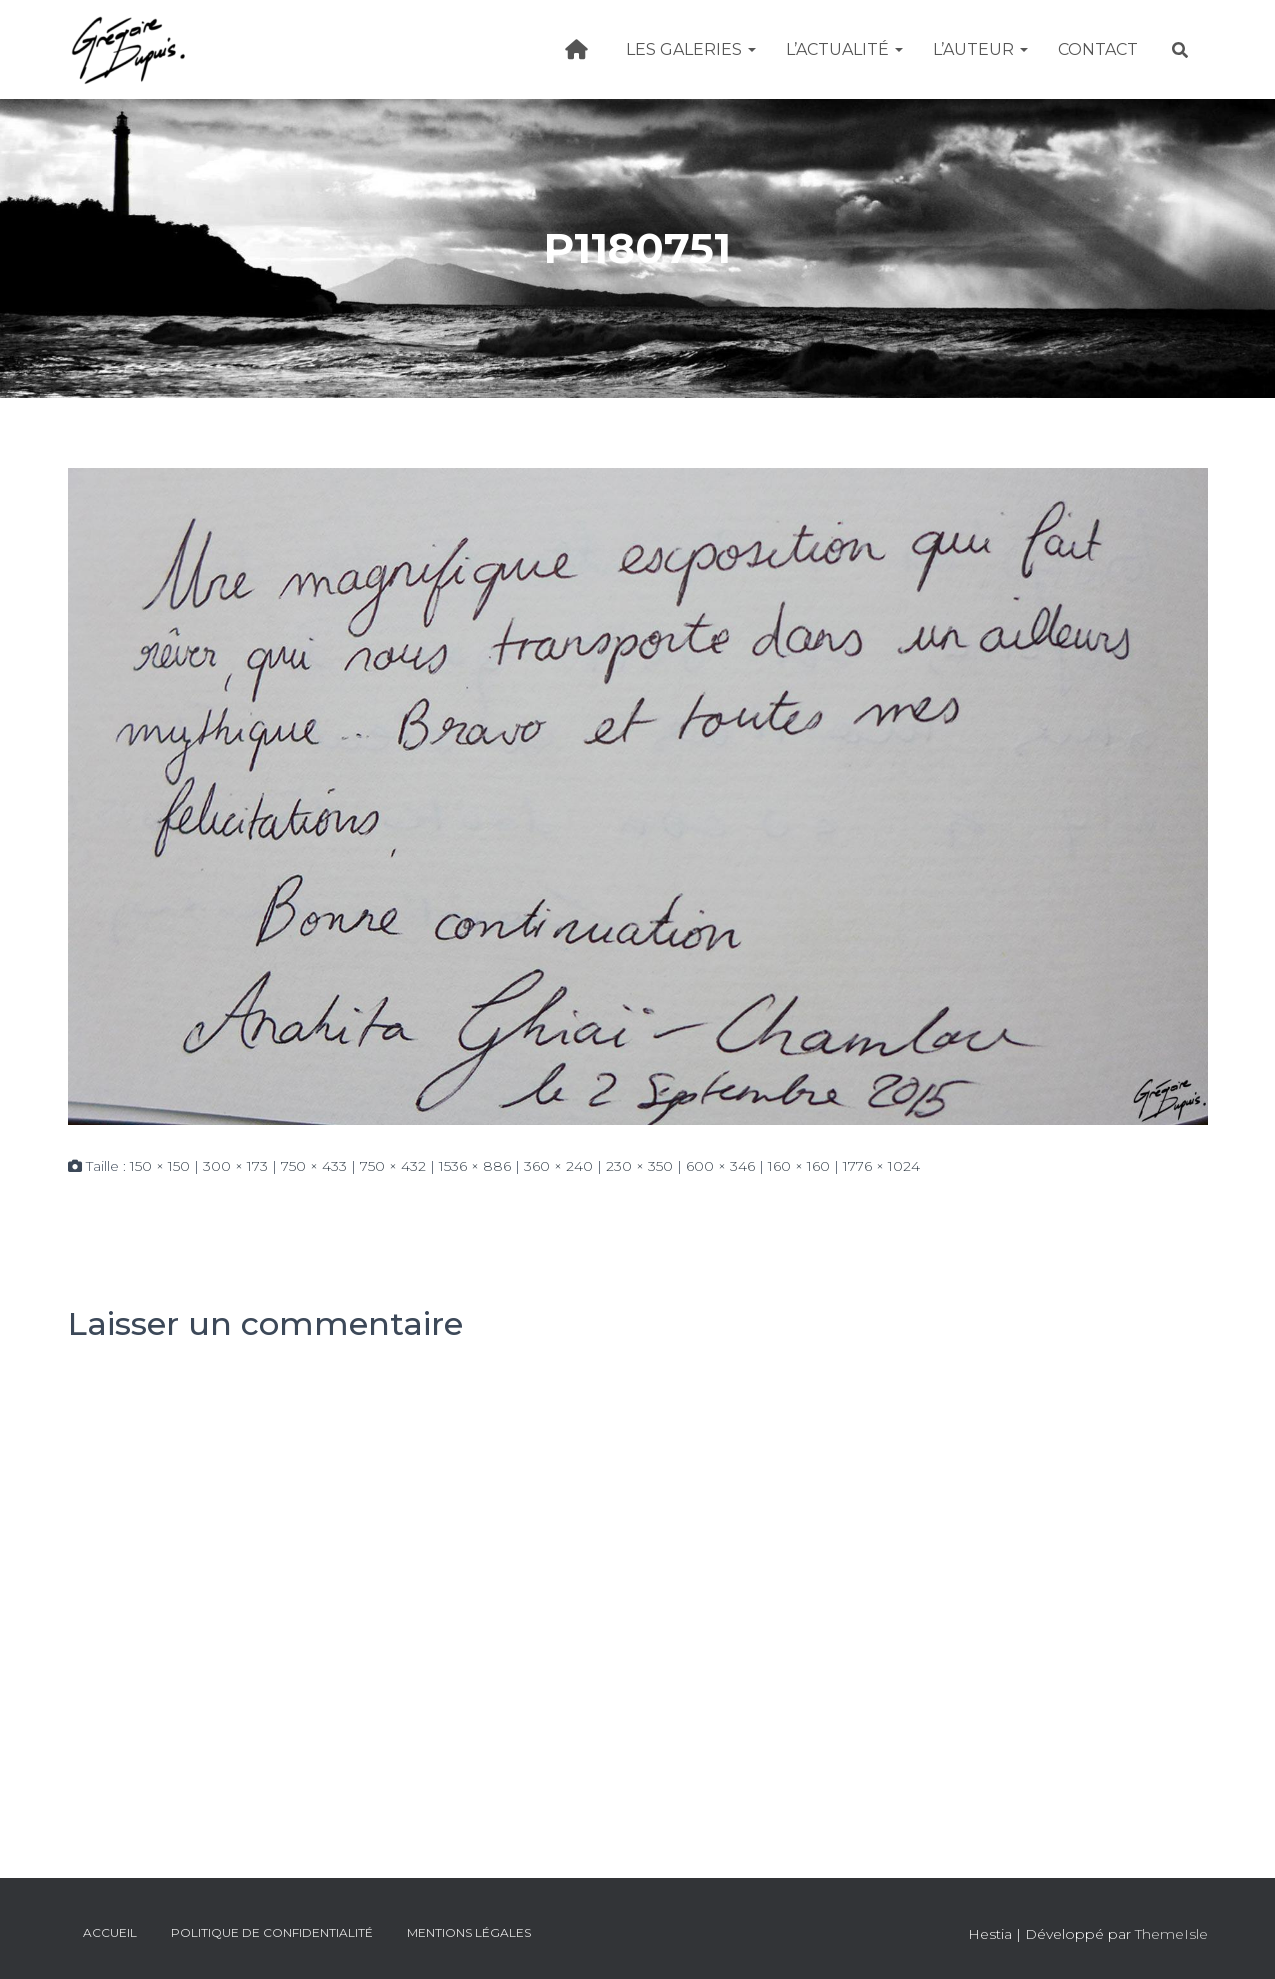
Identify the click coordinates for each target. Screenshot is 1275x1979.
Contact (1098, 49)
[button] (751, 49)
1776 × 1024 (881, 1166)
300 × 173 (235, 1166)
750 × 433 (314, 1166)
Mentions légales (469, 1932)
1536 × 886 (475, 1166)
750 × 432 (393, 1166)
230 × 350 (639, 1166)
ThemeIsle (1171, 1934)
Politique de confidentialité (272, 1932)
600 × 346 (720, 1166)
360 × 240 (558, 1166)
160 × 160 (799, 1166)
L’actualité (844, 49)
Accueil (110, 1932)
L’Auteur (980, 49)
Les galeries (691, 49)
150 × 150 (160, 1166)
